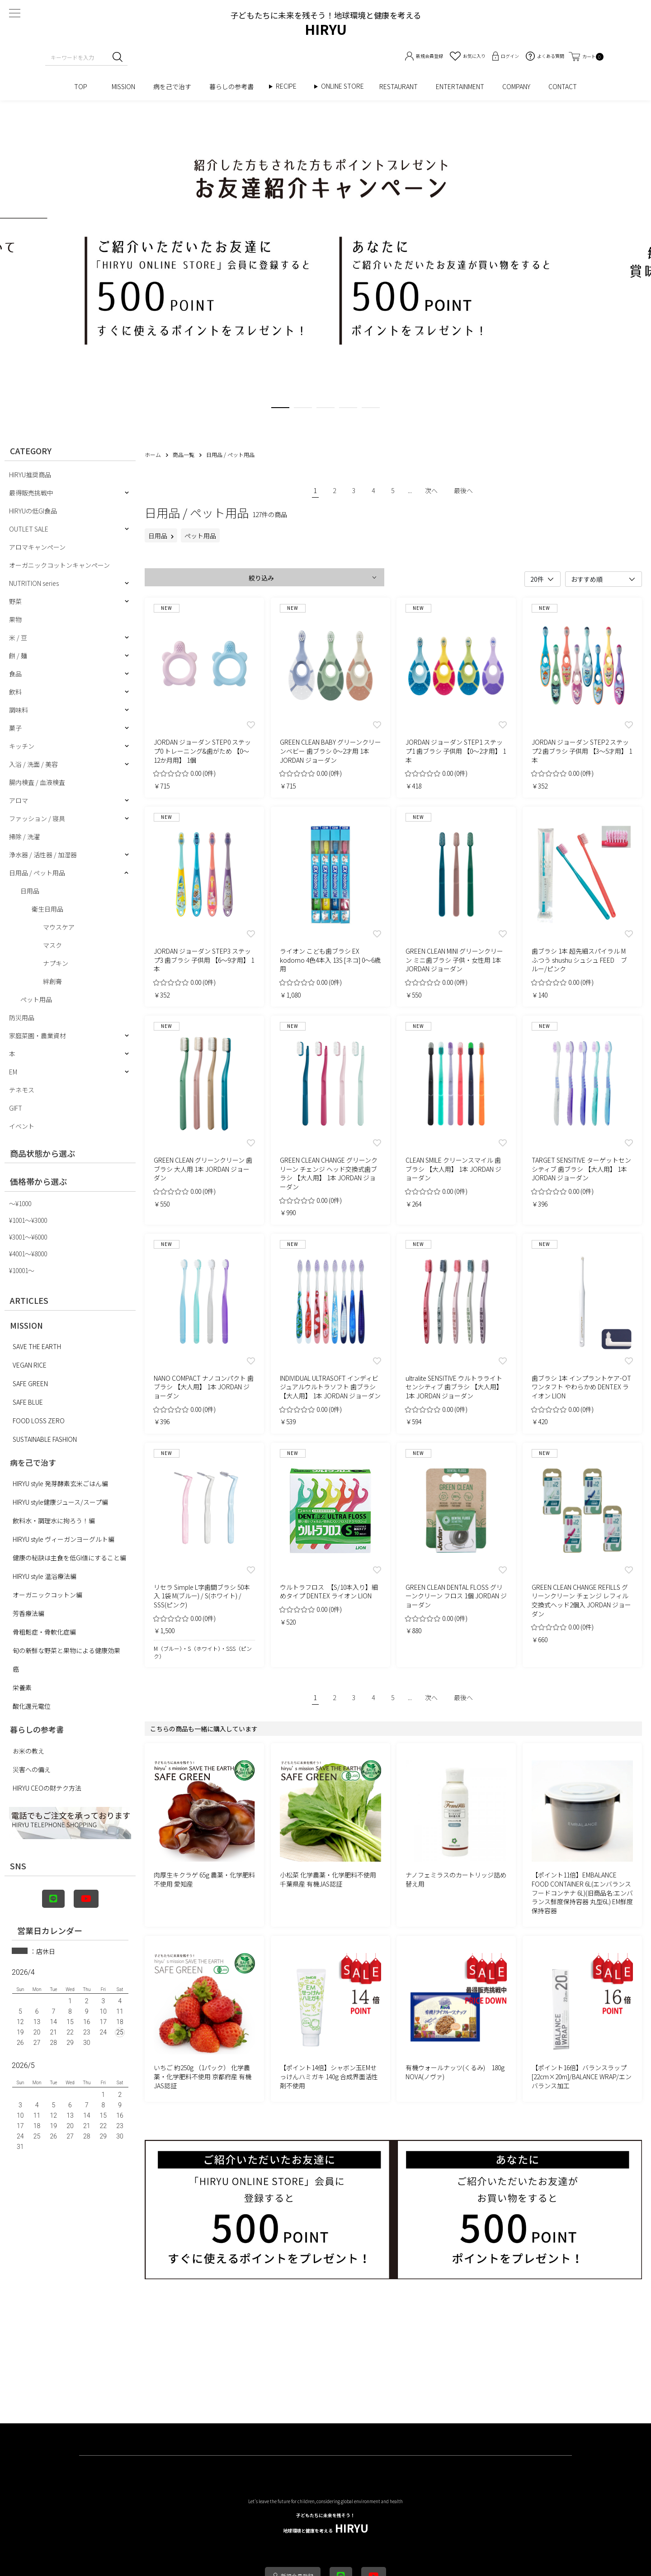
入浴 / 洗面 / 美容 (33, 764)
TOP (84, 86)
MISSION (123, 86)
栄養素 (22, 1687)
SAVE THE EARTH (37, 1346)
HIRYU (325, 2524)
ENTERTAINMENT (460, 86)
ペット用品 (36, 999)
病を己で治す (172, 86)
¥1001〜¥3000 (28, 1220)
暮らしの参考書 (234, 86)
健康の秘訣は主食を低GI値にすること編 (69, 1557)
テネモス (21, 1089)
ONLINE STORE (345, 86)
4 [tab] (348, 409)
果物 (15, 619)
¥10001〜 (21, 1270)
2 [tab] (303, 409)
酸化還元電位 (32, 1706)
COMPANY (516, 86)
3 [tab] (325, 409)
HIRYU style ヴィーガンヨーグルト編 (63, 1539)
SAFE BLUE (28, 1402)
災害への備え (32, 1769)
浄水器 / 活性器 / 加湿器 (43, 854)
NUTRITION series (34, 583)
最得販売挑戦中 (31, 492)
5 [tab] (371, 409)
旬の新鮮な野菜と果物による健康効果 (66, 1650)
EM (13, 1071)
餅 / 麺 (18, 655)
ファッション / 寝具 (37, 818)
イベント (21, 1126)
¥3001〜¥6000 (28, 1236)
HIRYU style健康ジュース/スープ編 (60, 1502)
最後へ (463, 490)
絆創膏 (52, 981)
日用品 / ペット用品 (37, 872)
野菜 (15, 601)
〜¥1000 (20, 1203)
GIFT (15, 1107)
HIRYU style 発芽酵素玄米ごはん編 (60, 1483)
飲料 (15, 691)
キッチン (21, 746)
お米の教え (28, 1750)
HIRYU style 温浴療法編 (44, 1576)
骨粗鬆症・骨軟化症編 (44, 1631)
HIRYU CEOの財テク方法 (47, 1787)
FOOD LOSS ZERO (39, 1420)
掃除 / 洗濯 (24, 836)
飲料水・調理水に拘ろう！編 (54, 1520)
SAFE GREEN (30, 1383)
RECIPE (289, 86)
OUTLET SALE (28, 528)
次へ (431, 490)
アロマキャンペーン (37, 546)
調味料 (18, 709)
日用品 (29, 890)
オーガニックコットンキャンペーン (59, 565)
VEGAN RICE (30, 1364)
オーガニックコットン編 (47, 1594)
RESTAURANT (398, 86)
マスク (52, 945)
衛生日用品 (47, 908)
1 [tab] (280, 409)
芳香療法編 (28, 1613)
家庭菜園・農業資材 (37, 1035)
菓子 (15, 727)
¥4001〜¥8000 (28, 1253)
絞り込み (261, 577)
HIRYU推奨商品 (30, 474)
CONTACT (562, 86)
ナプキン (55, 963)
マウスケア (59, 927)
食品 (15, 673)
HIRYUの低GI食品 (33, 510)
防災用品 (21, 1017)
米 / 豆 (18, 637)
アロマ (18, 800)
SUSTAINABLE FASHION (45, 1439)
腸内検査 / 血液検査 (37, 782)
